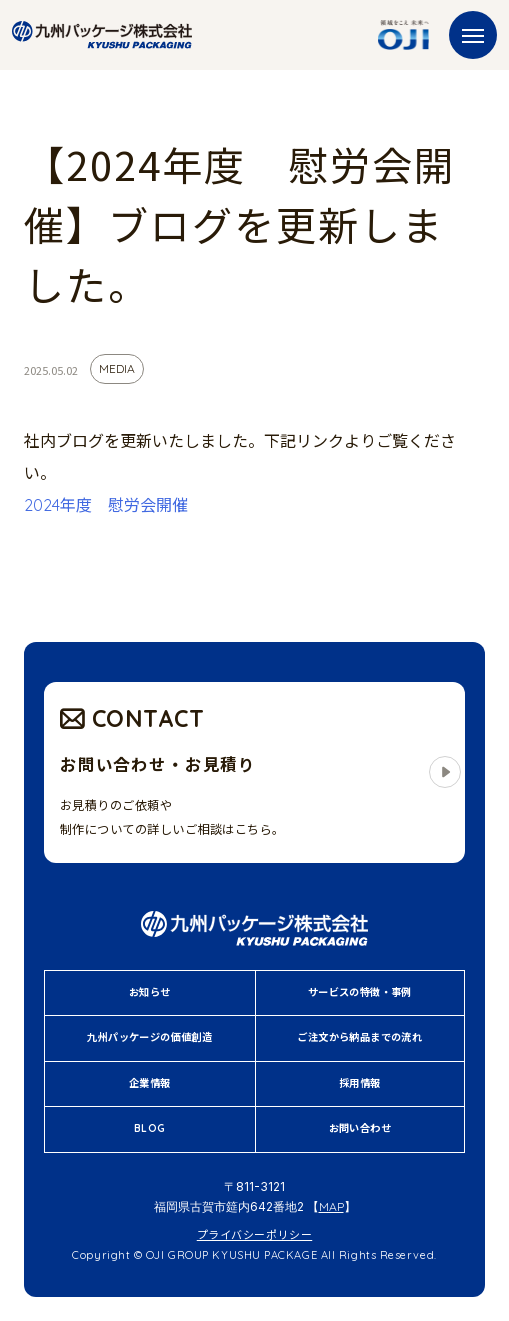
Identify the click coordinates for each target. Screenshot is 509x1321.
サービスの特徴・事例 (360, 992)
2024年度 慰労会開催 (106, 505)
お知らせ (150, 992)
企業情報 (150, 1083)
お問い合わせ (360, 1128)
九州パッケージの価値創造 (149, 1037)
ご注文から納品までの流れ (359, 1037)
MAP (331, 1206)
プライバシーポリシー (255, 1235)
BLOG (150, 1128)
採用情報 (360, 1083)
